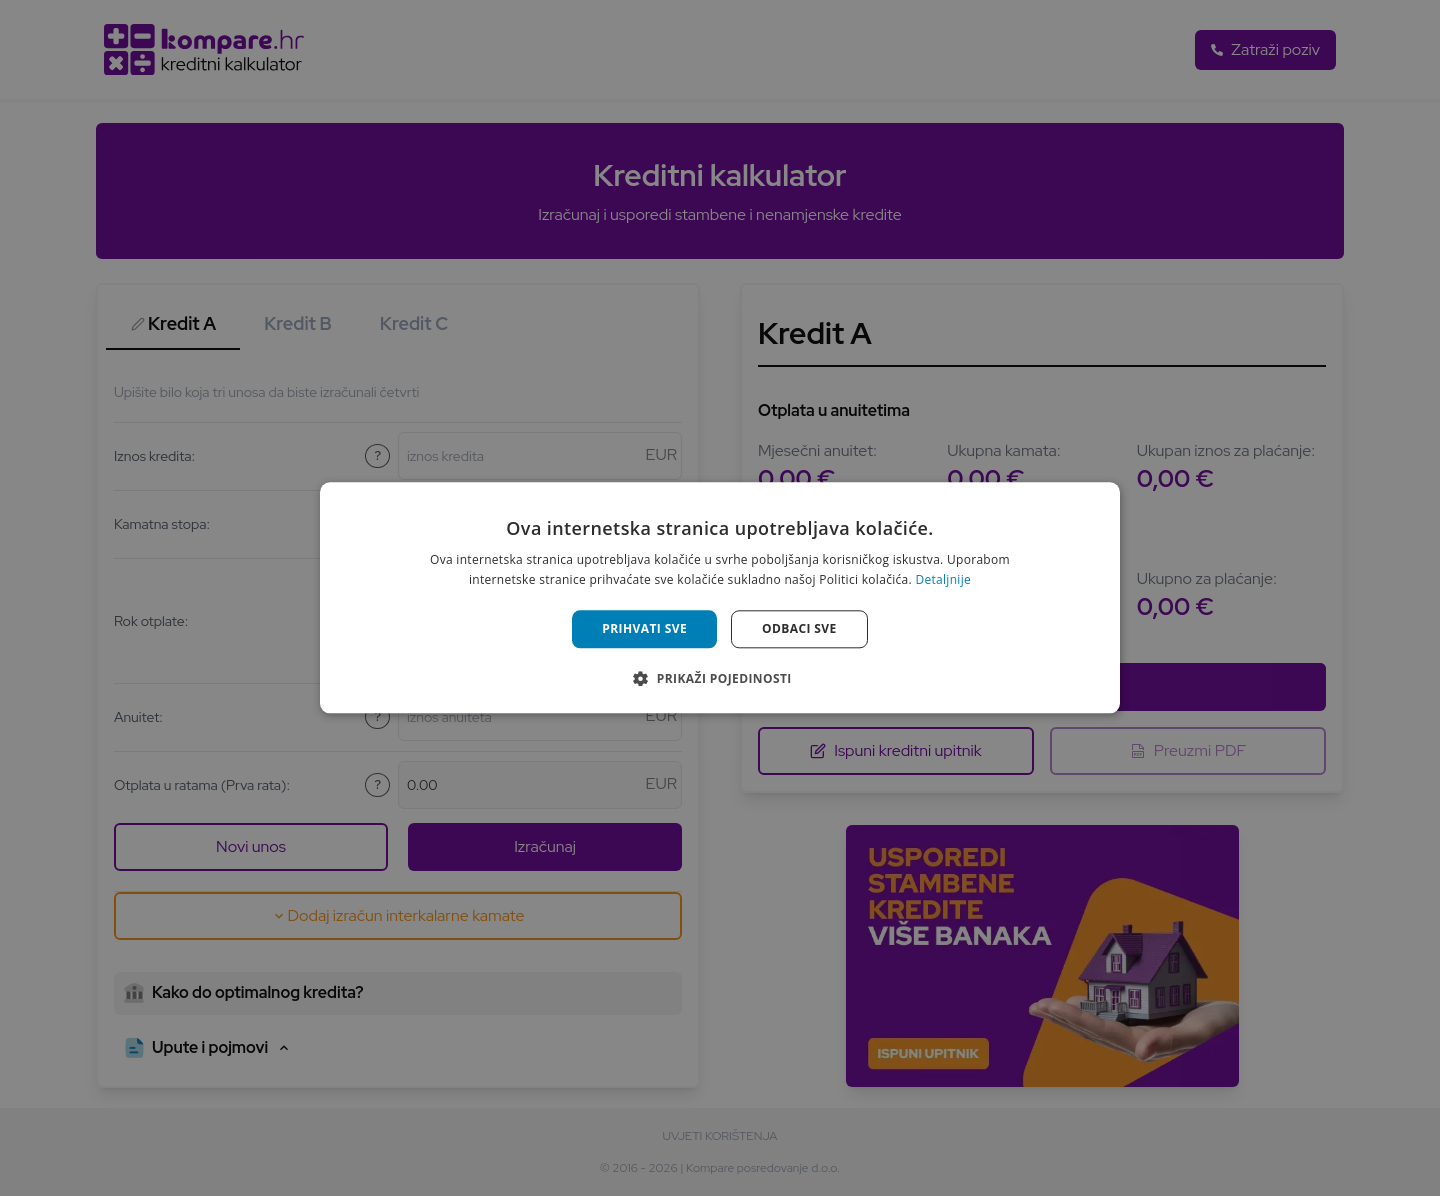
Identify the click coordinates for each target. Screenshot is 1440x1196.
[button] (719, 679)
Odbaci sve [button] (799, 628)
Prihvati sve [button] (644, 628)
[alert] (720, 598)
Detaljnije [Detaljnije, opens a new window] (943, 580)
